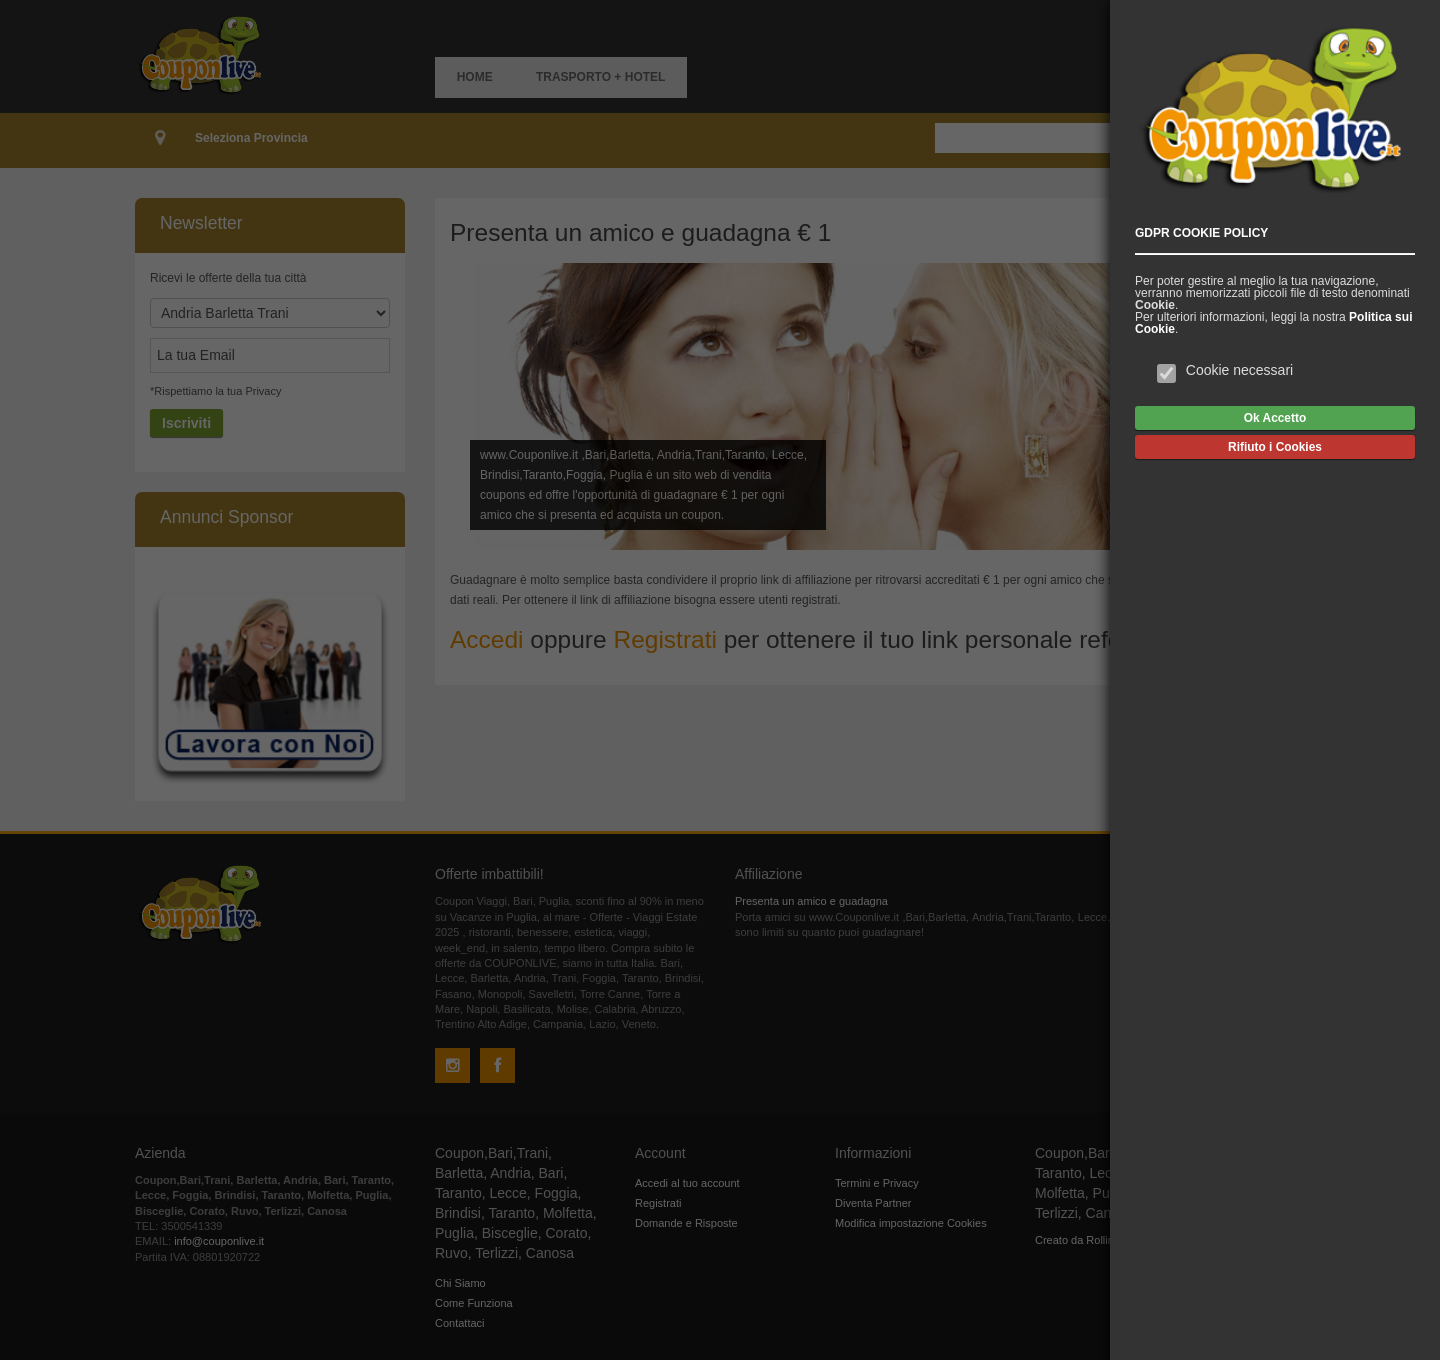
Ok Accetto (1275, 418)
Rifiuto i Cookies (1275, 447)
